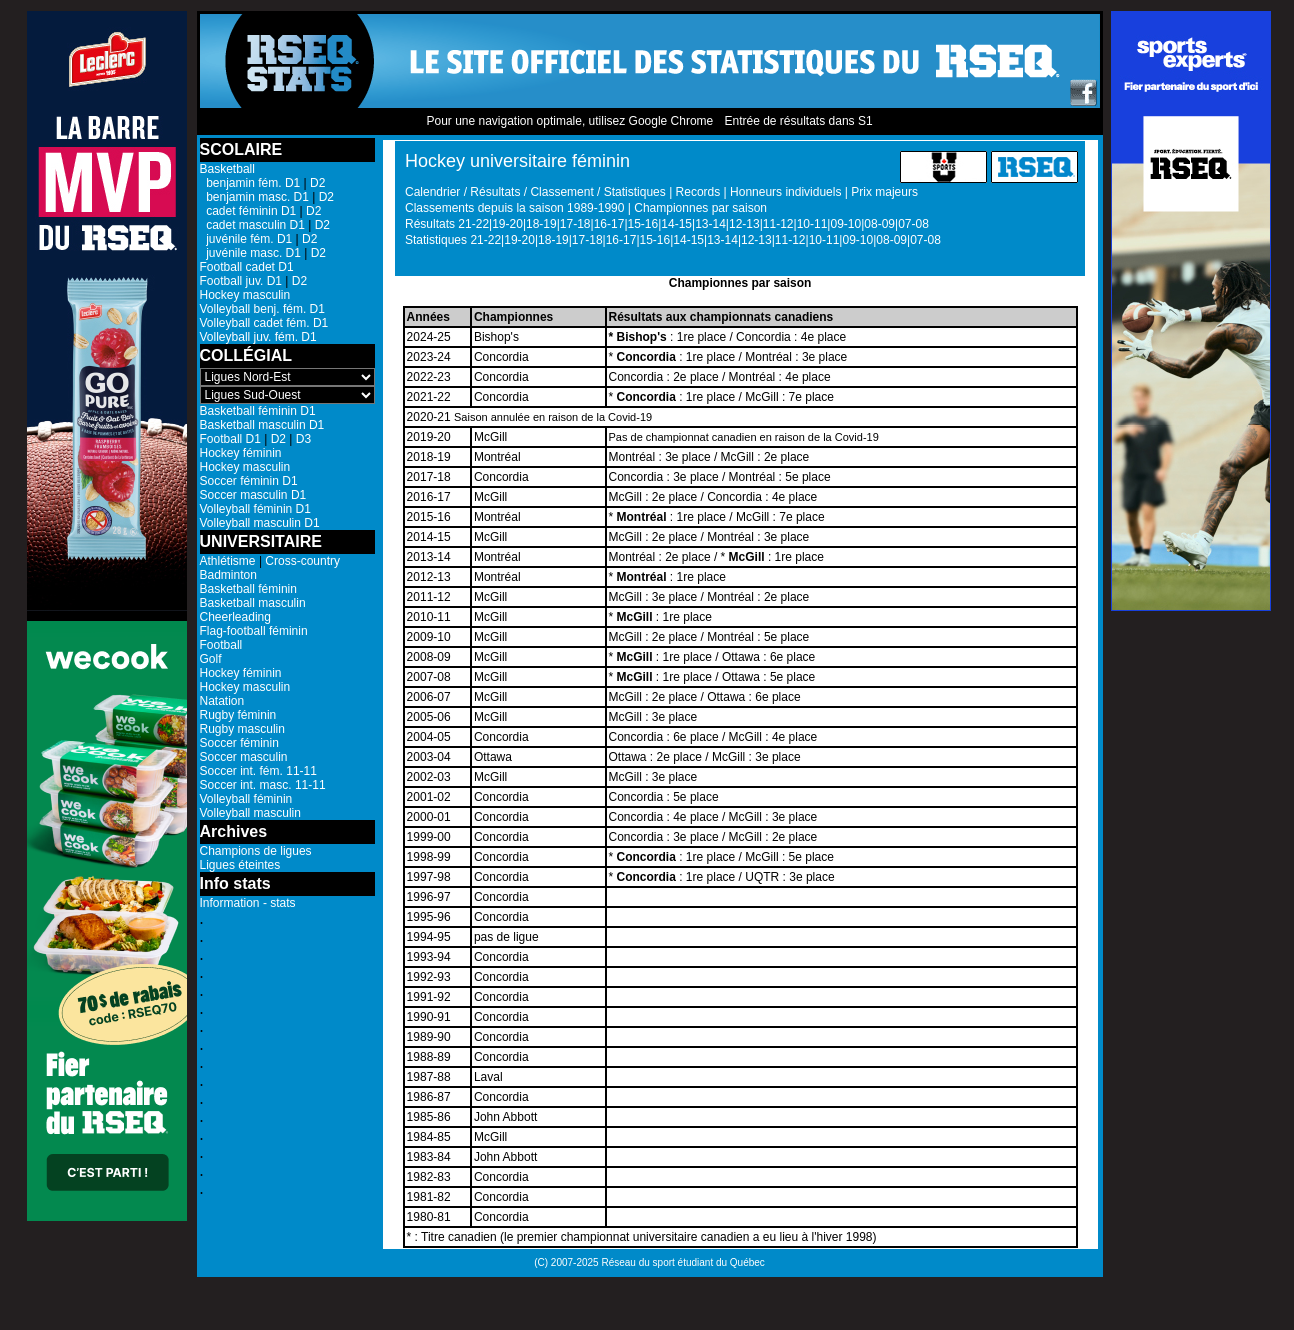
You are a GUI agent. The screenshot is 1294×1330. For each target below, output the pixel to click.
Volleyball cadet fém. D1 (264, 323)
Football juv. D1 (241, 281)
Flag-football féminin (254, 631)
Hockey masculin (245, 295)
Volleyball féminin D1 (255, 509)
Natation (222, 701)
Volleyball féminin (246, 799)
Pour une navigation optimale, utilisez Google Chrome (569, 121)
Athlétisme (228, 561)
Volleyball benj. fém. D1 (262, 309)
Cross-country (302, 561)
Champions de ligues (256, 851)
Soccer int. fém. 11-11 (258, 771)
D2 (317, 183)
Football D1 (230, 439)
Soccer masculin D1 (253, 495)
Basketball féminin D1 (258, 411)
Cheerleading (235, 617)
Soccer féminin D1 (249, 481)
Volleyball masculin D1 (260, 523)
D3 (303, 439)
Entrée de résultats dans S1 (798, 121)
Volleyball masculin (250, 813)
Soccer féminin (239, 743)
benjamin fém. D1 (250, 183)
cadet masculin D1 (252, 225)
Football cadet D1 (247, 267)
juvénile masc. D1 (250, 253)
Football (221, 645)
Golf (211, 659)
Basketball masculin (253, 603)
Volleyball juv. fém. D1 (258, 337)
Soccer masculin (244, 757)
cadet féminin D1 (248, 211)
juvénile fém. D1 (246, 239)
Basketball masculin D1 (262, 425)
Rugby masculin (242, 729)
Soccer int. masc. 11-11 (263, 785)
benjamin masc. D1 (254, 197)
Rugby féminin (238, 715)
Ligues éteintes (240, 865)
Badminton (228, 575)
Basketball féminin (248, 589)
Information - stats (248, 903)
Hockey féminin (241, 453)
